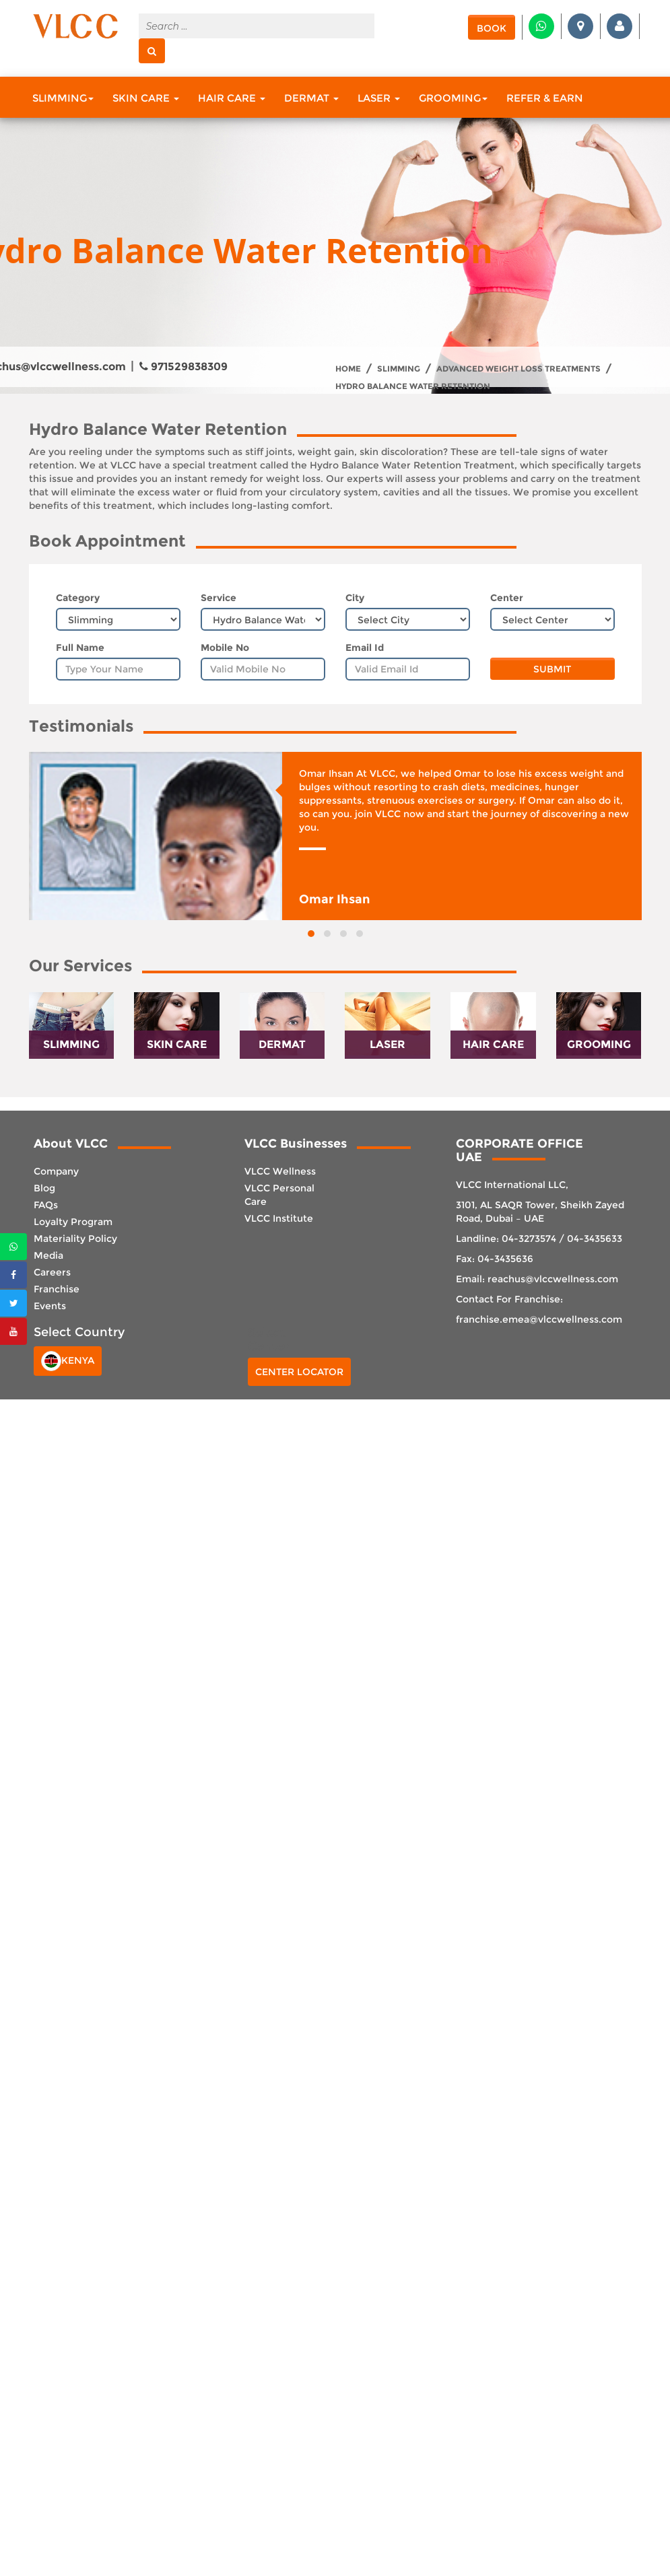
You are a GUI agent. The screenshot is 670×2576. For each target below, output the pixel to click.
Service (218, 598)
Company (56, 1171)
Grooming (453, 98)
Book (491, 28)
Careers (52, 1272)
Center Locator (299, 1372)
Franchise (56, 1289)
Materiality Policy (75, 1238)
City (354, 598)
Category (78, 598)
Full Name (80, 647)
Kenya (67, 1361)
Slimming (63, 98)
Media (48, 1255)
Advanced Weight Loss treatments (518, 369)
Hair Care (231, 98)
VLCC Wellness (280, 1171)
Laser (379, 98)
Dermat (311, 98)
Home (348, 369)
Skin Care (145, 98)
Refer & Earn (544, 98)
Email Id (364, 647)
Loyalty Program (73, 1222)
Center (506, 598)
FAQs (46, 1205)
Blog (44, 1188)
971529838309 (183, 366)
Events (50, 1306)
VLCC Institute (278, 1218)
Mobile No (225, 647)
